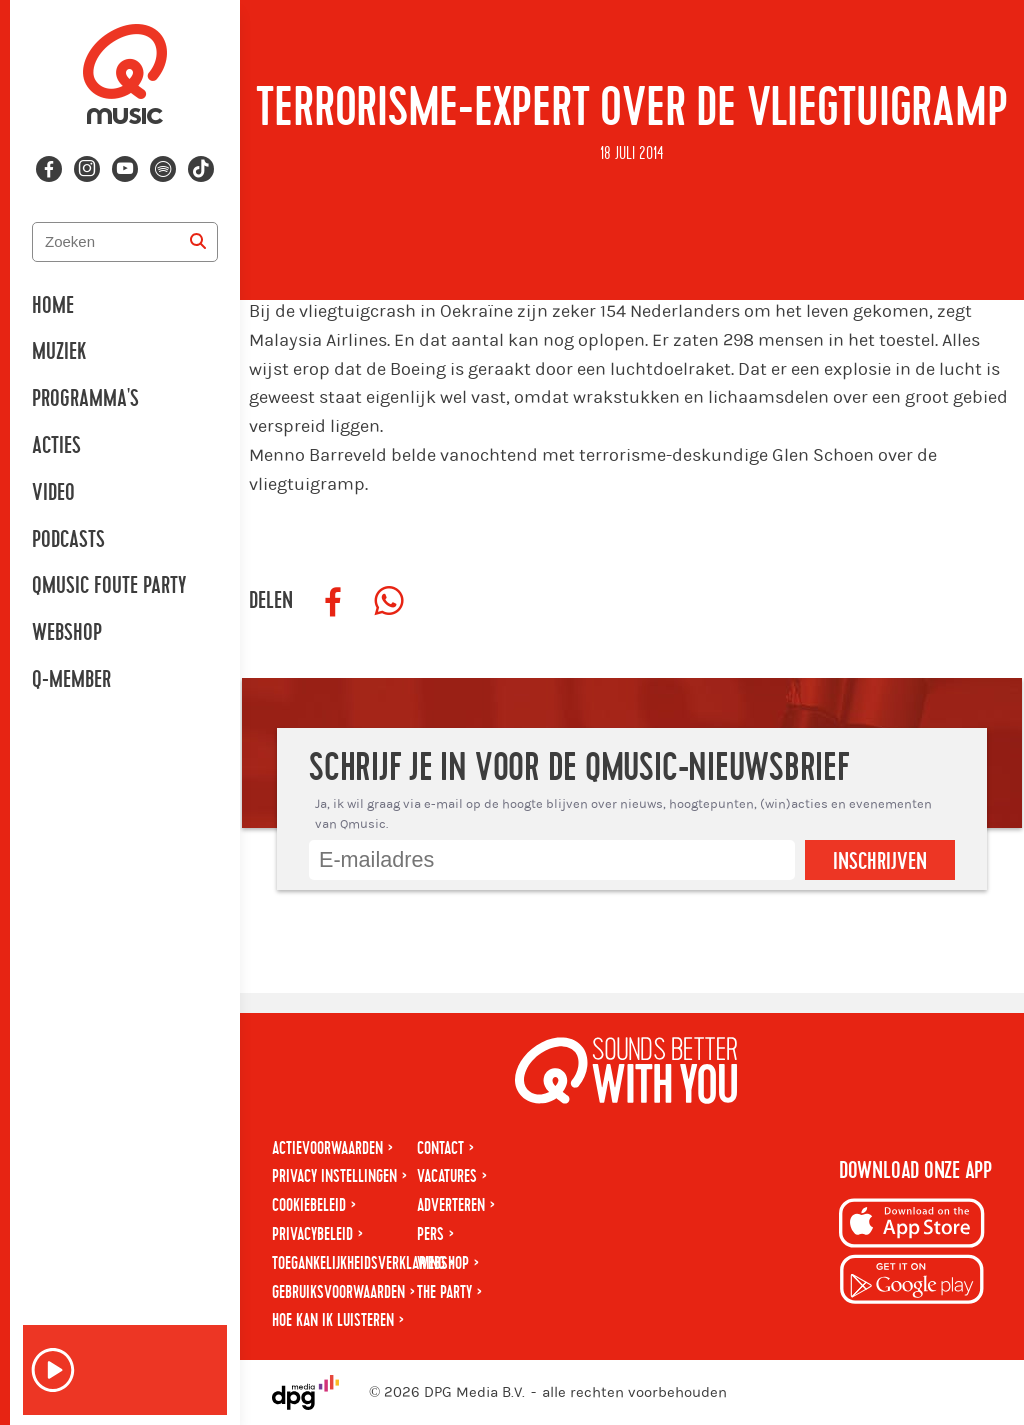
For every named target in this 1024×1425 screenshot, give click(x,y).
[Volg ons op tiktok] (201, 169)
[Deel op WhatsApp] (389, 602)
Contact (440, 1148)
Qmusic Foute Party (109, 586)
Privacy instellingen (334, 1176)
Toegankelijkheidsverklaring (358, 1263)
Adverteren (451, 1205)
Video (53, 493)
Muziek (59, 352)
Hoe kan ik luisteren (333, 1320)
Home (53, 306)
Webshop (67, 633)
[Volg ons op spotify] (163, 169)
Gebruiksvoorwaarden (338, 1292)
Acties (56, 446)
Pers (430, 1234)
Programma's (85, 399)
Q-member (71, 680)
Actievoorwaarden (327, 1148)
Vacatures (447, 1176)
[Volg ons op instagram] (87, 169)
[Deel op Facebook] (333, 602)
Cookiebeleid (309, 1205)
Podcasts (68, 540)
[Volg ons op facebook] (49, 169)
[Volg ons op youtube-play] (125, 169)
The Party (444, 1292)
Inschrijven (880, 862)
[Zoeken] (198, 242)
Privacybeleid (312, 1234)
